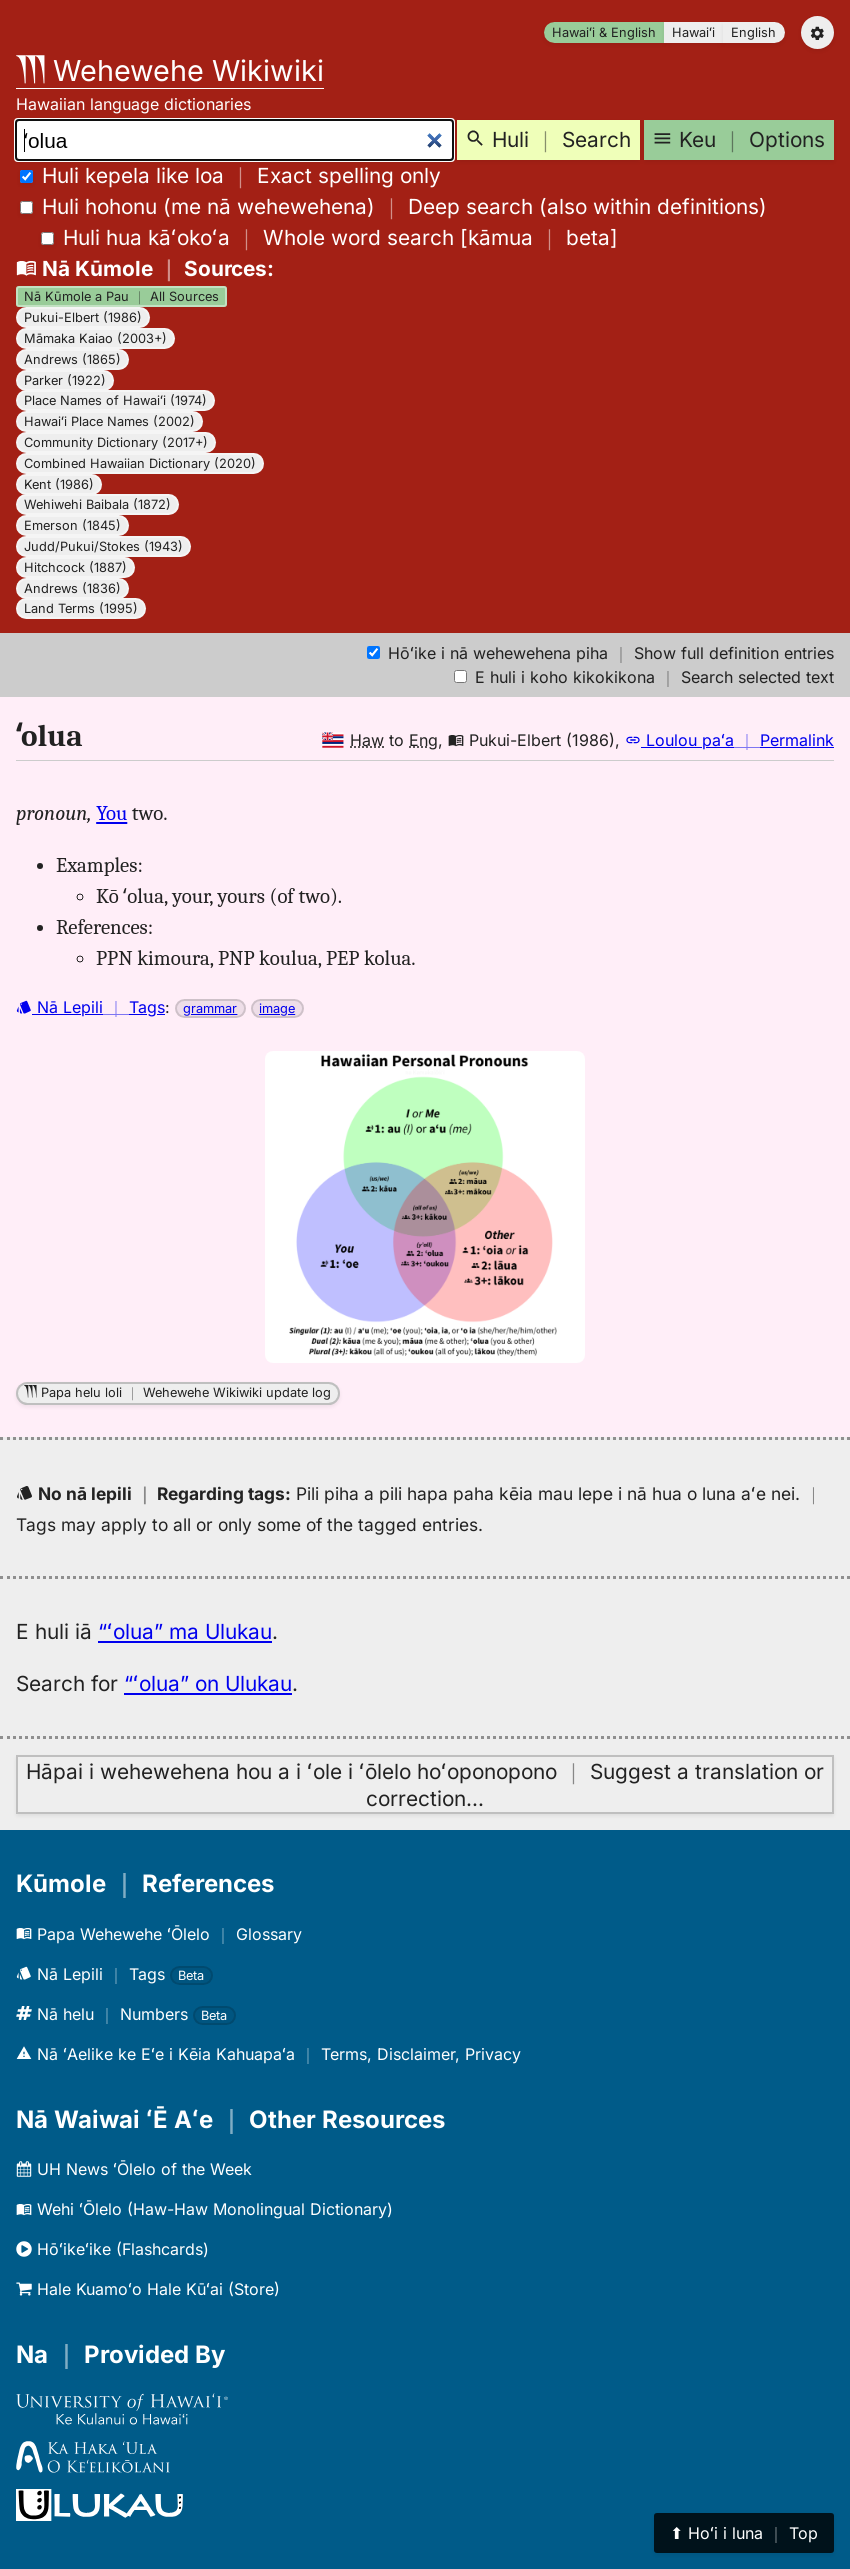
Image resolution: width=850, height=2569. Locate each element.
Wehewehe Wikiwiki (170, 70)
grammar (210, 1008)
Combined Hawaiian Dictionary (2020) (140, 463)
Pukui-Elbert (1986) (83, 317)
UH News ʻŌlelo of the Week (134, 2169)
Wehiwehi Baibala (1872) (97, 504)
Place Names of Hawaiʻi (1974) (115, 400)
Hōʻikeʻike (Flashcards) (112, 2249)
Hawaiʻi (693, 32)
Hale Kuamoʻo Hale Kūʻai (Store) (148, 2289)
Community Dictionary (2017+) (116, 442)
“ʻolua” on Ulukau (208, 1683)
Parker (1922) (65, 380)
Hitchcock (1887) (75, 567)
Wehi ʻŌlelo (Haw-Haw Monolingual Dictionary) (204, 2209)
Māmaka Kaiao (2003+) (95, 338)
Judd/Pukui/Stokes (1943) (103, 546)
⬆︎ (744, 2533)
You (111, 813)
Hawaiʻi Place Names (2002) (109, 421)
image (277, 1008)
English (753, 32)
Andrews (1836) (72, 588)
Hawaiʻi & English (604, 32)
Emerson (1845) (72, 525)
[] (329, 237)
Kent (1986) (59, 484)
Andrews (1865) (72, 359)
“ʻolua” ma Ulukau (185, 1631)
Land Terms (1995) (81, 608)
